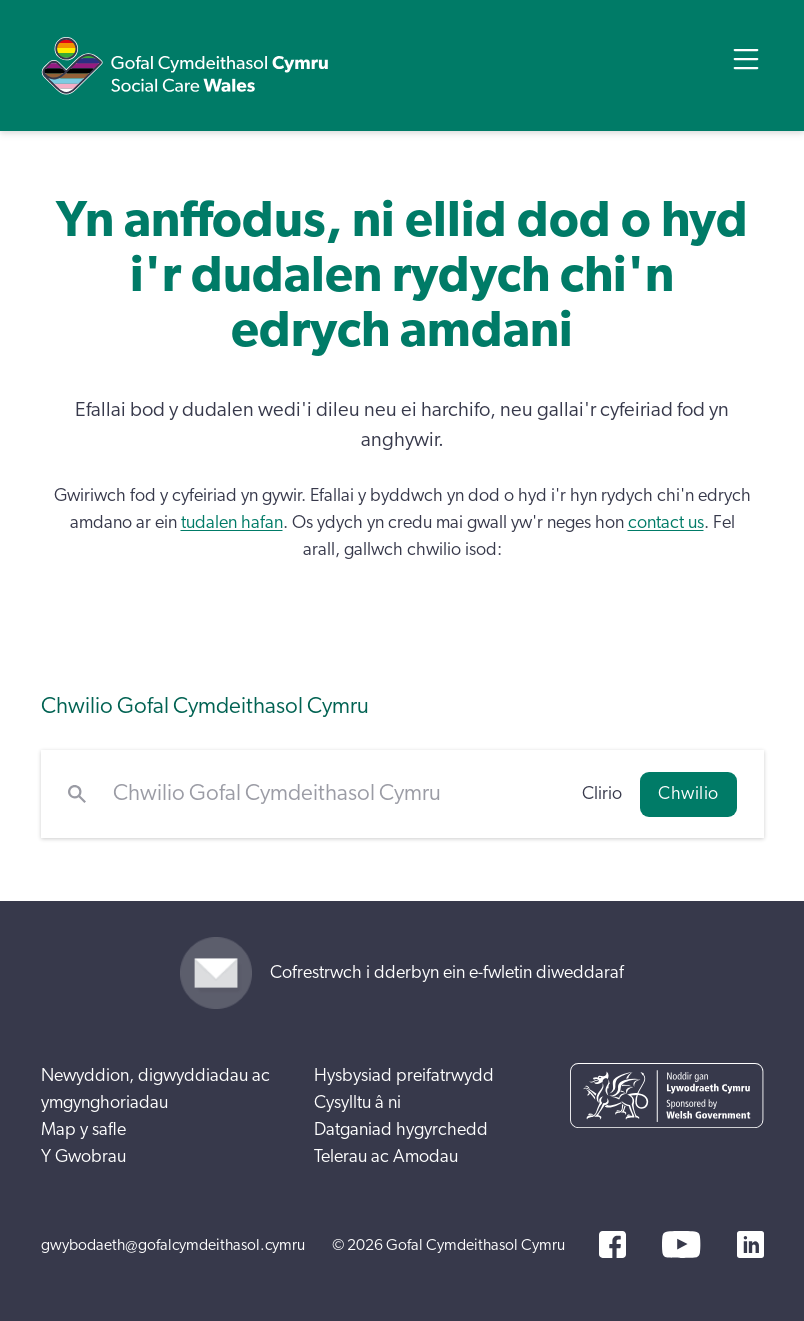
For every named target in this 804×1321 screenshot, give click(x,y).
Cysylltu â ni (357, 1103)
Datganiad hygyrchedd (401, 1130)
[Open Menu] (746, 59)
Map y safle (83, 1130)
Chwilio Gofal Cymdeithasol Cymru (205, 706)
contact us (666, 523)
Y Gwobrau (83, 1157)
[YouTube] (681, 1244)
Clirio (602, 794)
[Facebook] (612, 1244)
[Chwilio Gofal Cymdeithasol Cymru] (334, 794)
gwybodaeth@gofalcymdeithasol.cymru (173, 1245)
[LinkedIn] (750, 1244)
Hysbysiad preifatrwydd (404, 1076)
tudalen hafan (232, 523)
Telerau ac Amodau (386, 1157)
